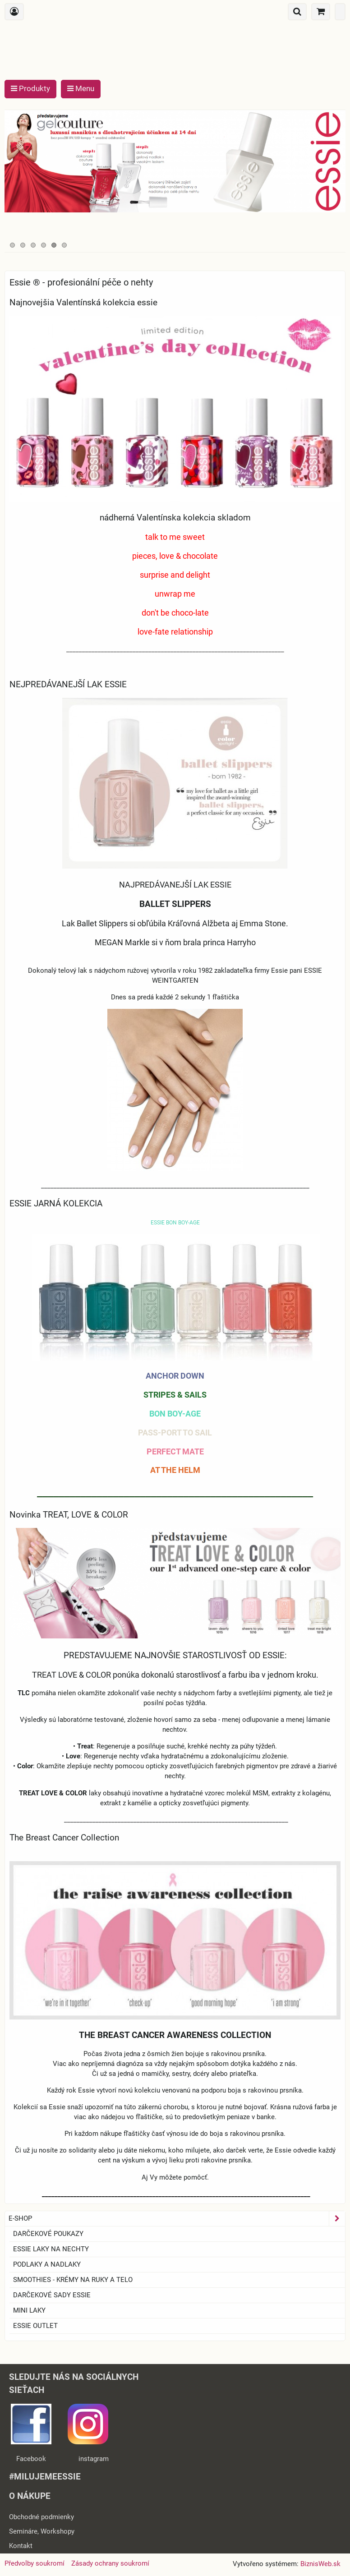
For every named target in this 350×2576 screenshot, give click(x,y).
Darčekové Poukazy (48, 2234)
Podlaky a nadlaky (47, 2264)
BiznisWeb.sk (320, 2564)
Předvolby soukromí (34, 2563)
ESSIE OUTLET (35, 2326)
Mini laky (29, 2310)
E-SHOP (177, 2218)
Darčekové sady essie (52, 2295)
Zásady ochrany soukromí (110, 2563)
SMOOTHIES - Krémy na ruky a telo (73, 2280)
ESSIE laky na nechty (51, 2249)
